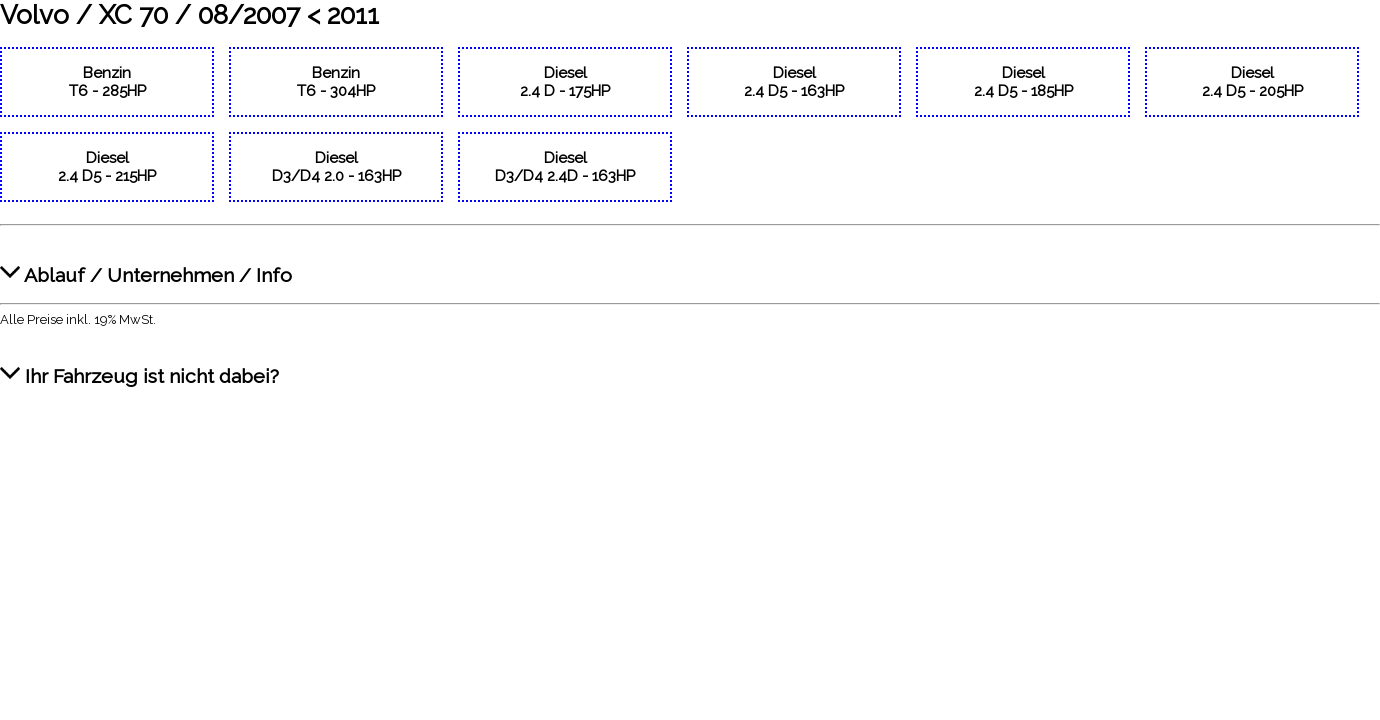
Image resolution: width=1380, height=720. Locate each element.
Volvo (34, 15)
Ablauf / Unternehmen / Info (146, 264)
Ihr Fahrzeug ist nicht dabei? (139, 365)
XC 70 (133, 15)
